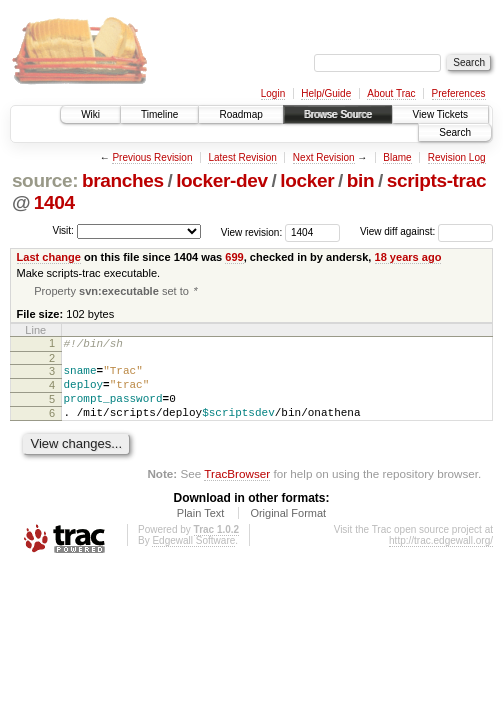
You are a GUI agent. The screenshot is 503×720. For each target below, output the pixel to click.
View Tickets (440, 114)
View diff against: (426, 231)
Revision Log (457, 157)
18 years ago (408, 257)
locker (307, 180)
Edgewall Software (193, 557)
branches (123, 180)
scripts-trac (436, 180)
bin (360, 180)
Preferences (459, 93)
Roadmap (240, 114)
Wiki (90, 114)
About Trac (391, 93)
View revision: (252, 231)
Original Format (288, 530)
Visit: (63, 230)
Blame (397, 157)
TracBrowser (237, 490)
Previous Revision (152, 157)
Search (455, 132)
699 (234, 257)
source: (45, 180)
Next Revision (324, 157)
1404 (54, 202)
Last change (49, 257)
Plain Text (201, 530)
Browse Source (338, 114)
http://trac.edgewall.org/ (441, 557)
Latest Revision (242, 157)
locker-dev (222, 180)
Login (273, 93)
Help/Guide (326, 93)
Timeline (159, 114)
